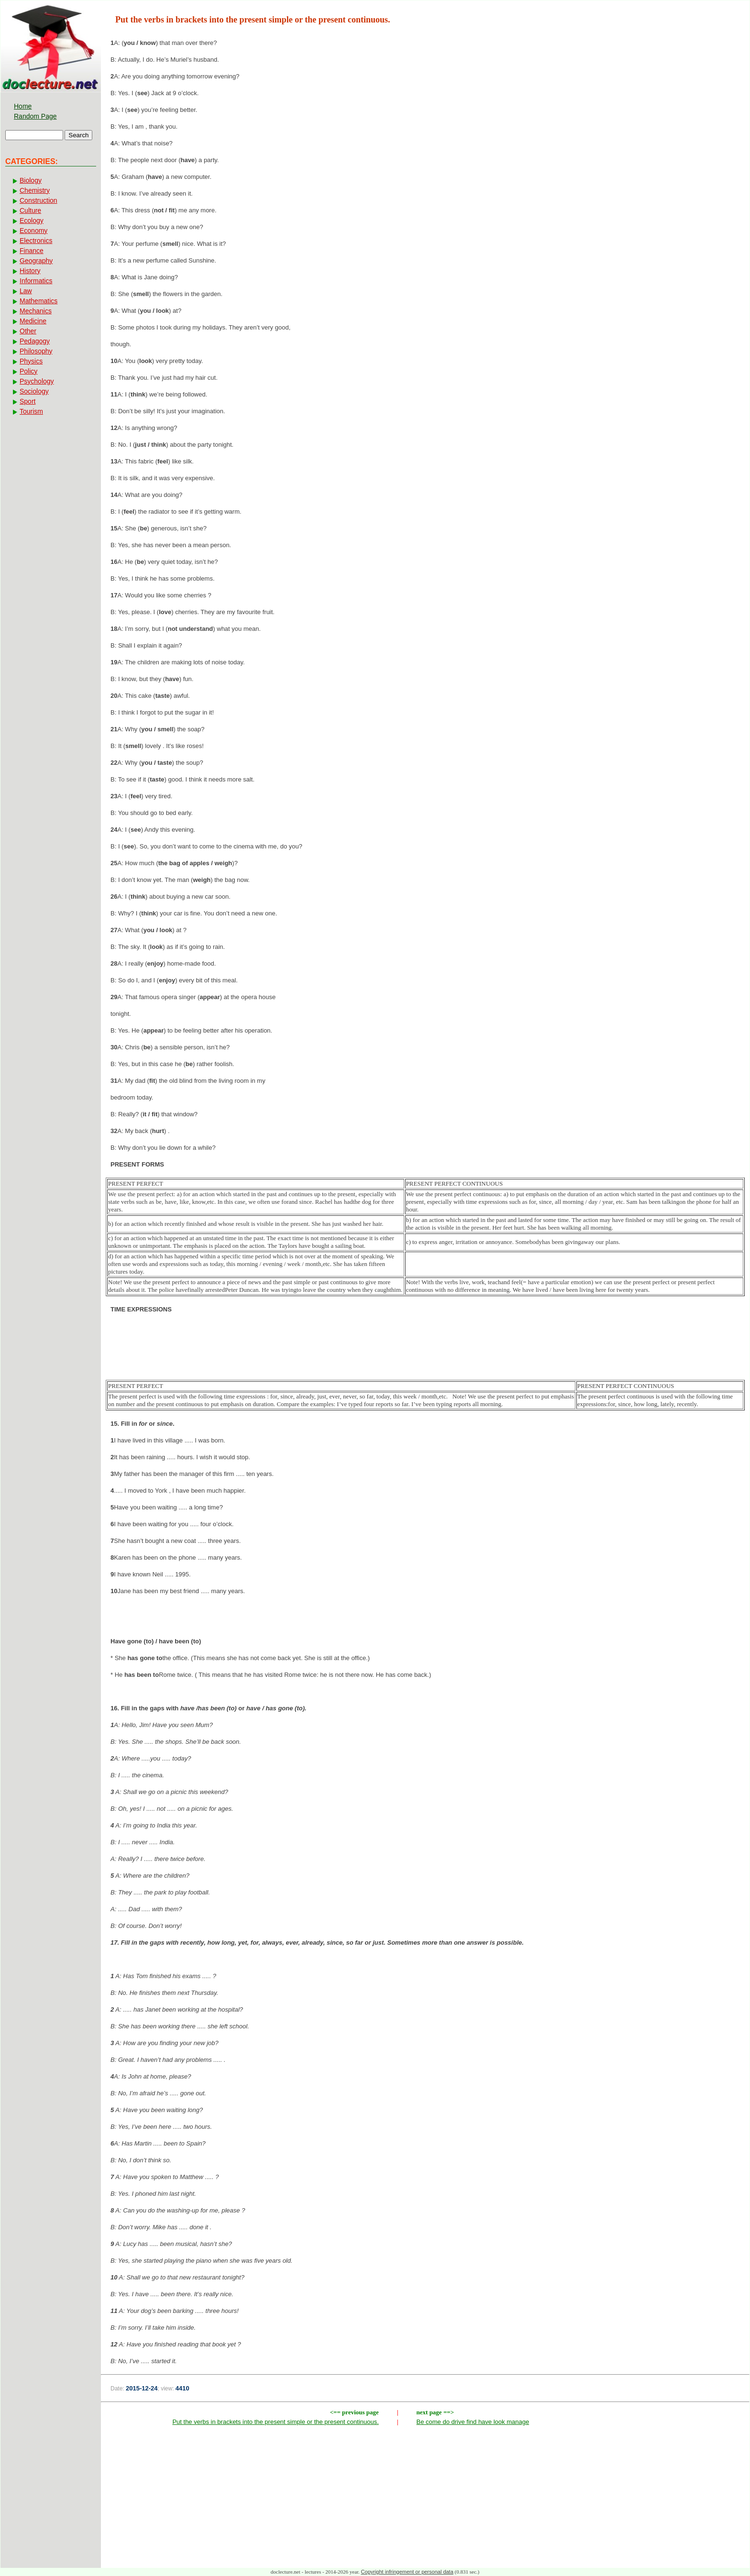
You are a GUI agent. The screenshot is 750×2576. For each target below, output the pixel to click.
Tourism (31, 411)
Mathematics (38, 301)
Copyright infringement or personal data (407, 2572)
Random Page (35, 116)
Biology (31, 180)
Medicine (33, 321)
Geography (36, 260)
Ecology (32, 220)
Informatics (36, 281)
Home (23, 106)
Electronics (36, 240)
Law (26, 291)
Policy (28, 371)
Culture (30, 210)
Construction (38, 200)
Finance (32, 250)
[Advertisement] (425, 1351)
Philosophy (36, 351)
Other (28, 331)
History (30, 271)
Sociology (34, 391)
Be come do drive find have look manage (473, 2421)
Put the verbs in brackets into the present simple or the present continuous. (275, 2421)
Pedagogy (35, 341)
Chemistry (35, 190)
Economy (33, 230)
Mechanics (36, 311)
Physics (31, 361)
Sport (27, 401)
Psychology (37, 381)
